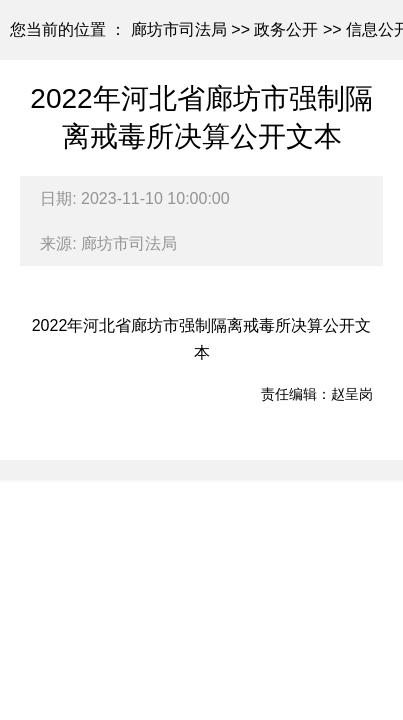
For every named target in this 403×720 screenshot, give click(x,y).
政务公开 (286, 29)
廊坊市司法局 (179, 29)
